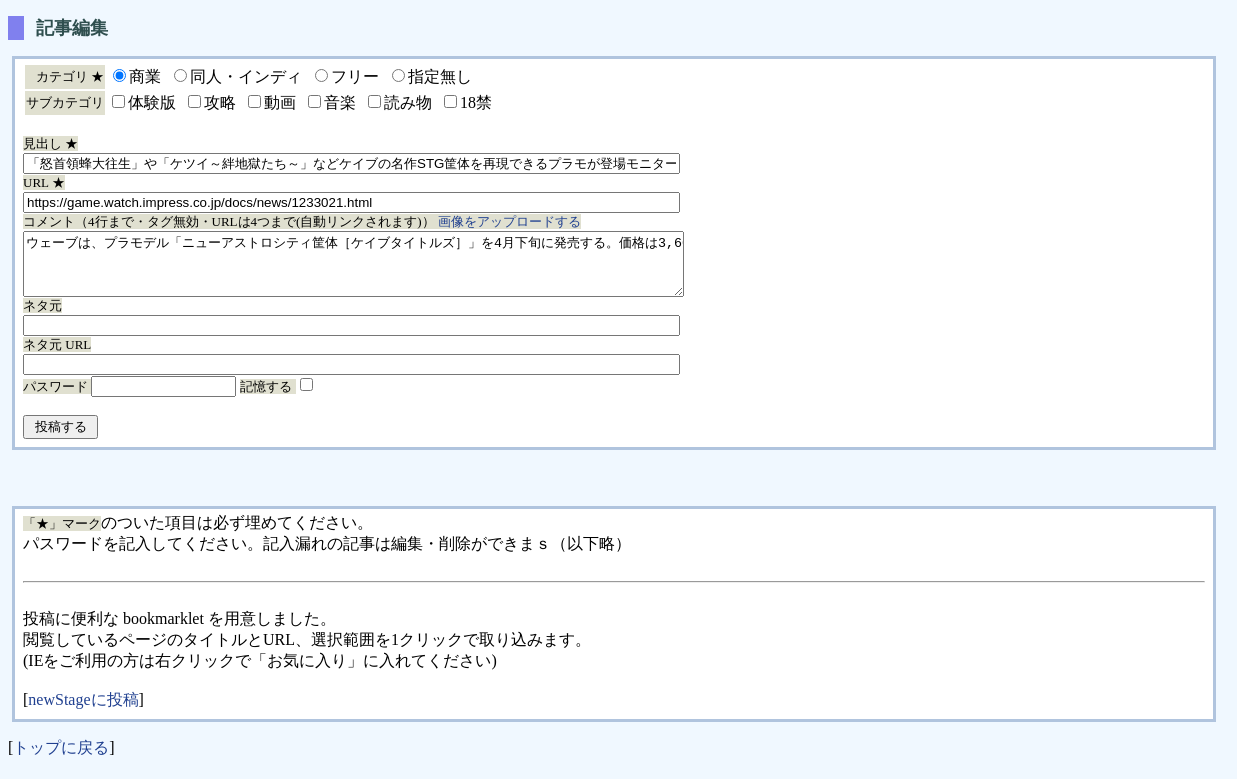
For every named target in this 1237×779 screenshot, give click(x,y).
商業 (145, 76)
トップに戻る (61, 759)
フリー (355, 76)
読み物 (408, 102)
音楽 (340, 102)
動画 (280, 102)
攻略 (220, 102)
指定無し (440, 76)
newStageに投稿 (83, 711)
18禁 (476, 102)
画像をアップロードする (509, 221)
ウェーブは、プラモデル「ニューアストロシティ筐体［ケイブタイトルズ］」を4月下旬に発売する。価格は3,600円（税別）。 (393, 270)
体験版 (152, 102)
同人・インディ (246, 76)
